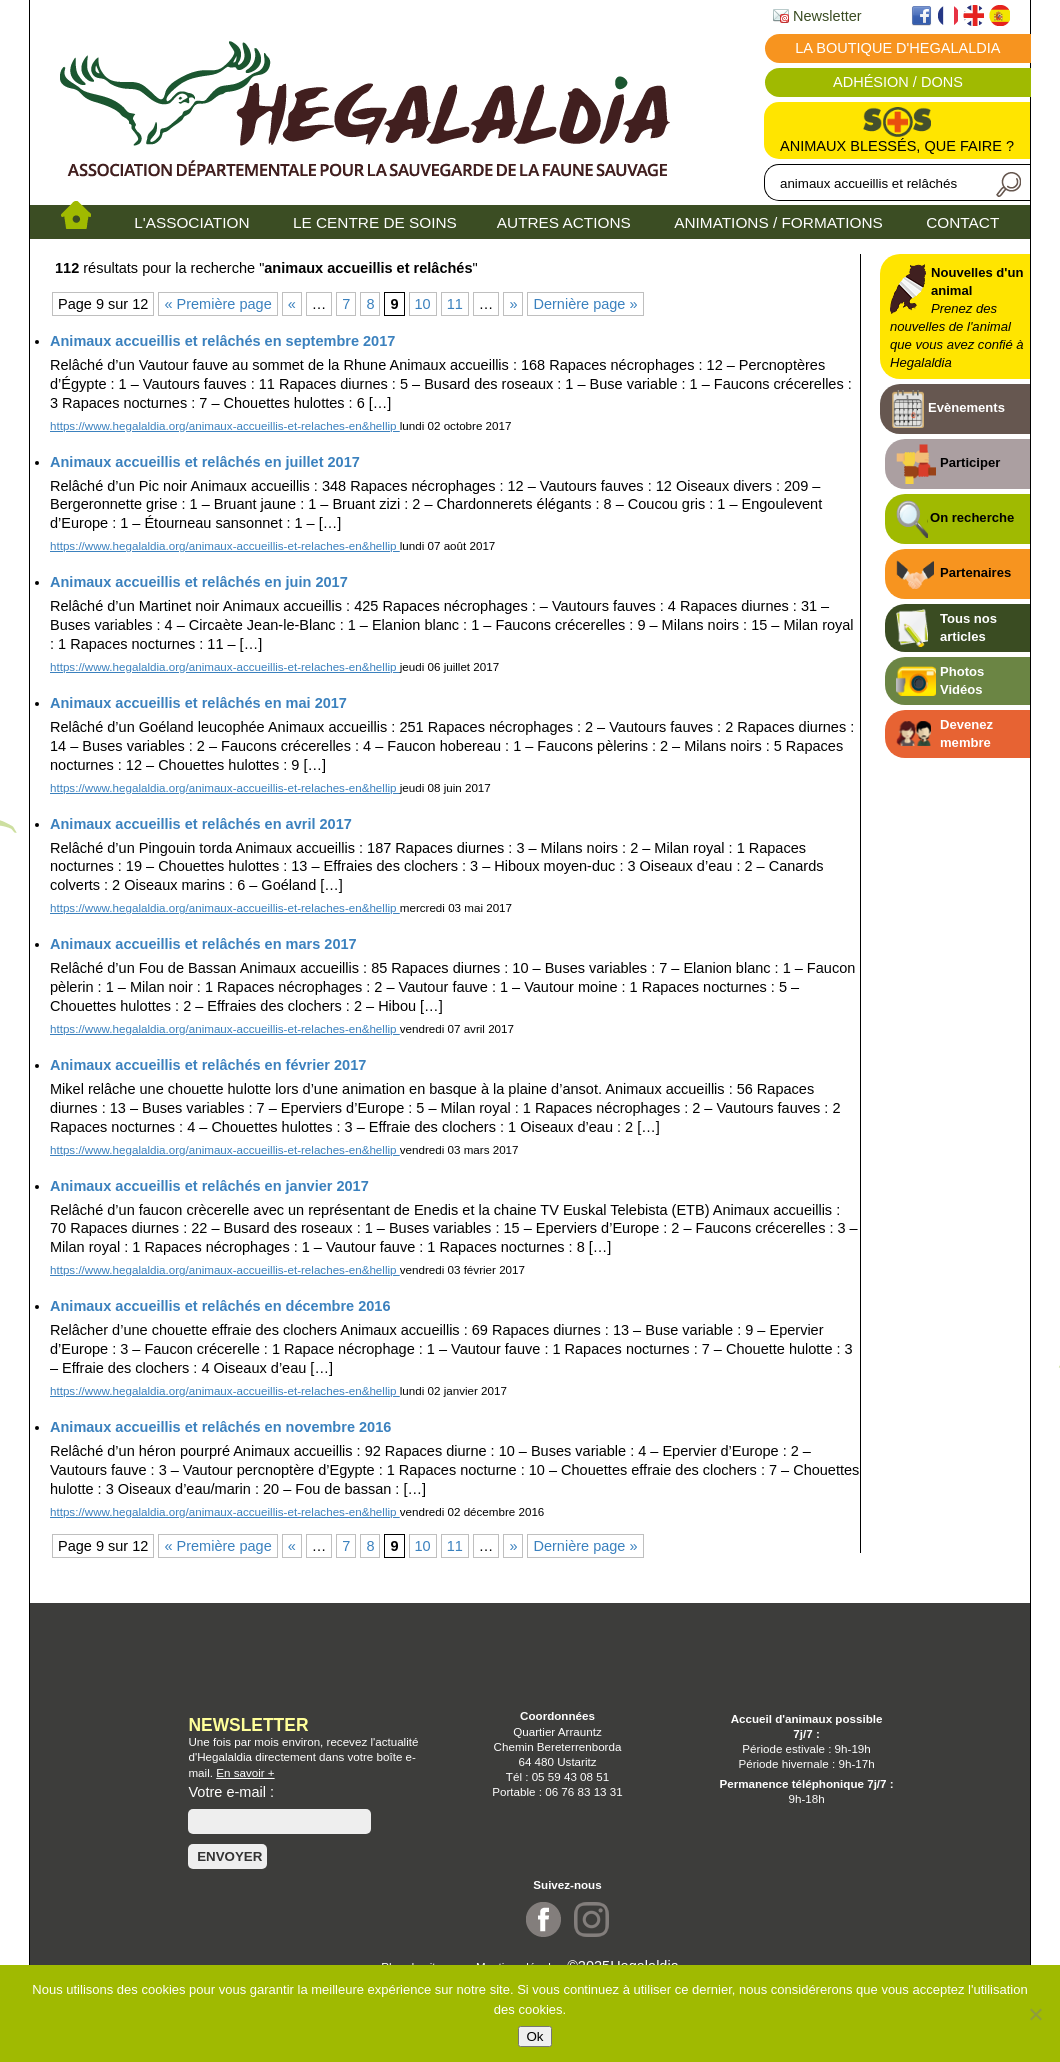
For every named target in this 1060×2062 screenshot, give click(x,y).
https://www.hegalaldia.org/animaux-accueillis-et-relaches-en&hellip (225, 425)
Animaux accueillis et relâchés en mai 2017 (198, 703)
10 (423, 304)
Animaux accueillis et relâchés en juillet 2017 (205, 462)
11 (455, 304)
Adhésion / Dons (898, 82)
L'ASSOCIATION (191, 223)
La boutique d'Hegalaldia (897, 48)
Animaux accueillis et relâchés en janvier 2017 (209, 1186)
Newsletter (817, 16)
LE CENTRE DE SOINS (375, 223)
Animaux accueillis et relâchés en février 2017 (208, 1065)
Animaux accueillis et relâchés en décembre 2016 (220, 1306)
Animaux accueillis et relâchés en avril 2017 (201, 824)
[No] (1035, 2014)
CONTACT (962, 223)
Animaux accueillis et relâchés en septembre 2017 (222, 341)
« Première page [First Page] (217, 304)
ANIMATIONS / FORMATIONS (778, 223)
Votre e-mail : (231, 1792)
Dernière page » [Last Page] (585, 304)
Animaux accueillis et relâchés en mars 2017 (203, 944)
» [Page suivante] (513, 304)
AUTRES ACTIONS (564, 223)
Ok (534, 2036)
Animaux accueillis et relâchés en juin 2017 (199, 582)
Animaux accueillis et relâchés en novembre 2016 (220, 1427)
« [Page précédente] (292, 304)
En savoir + (245, 1772)
